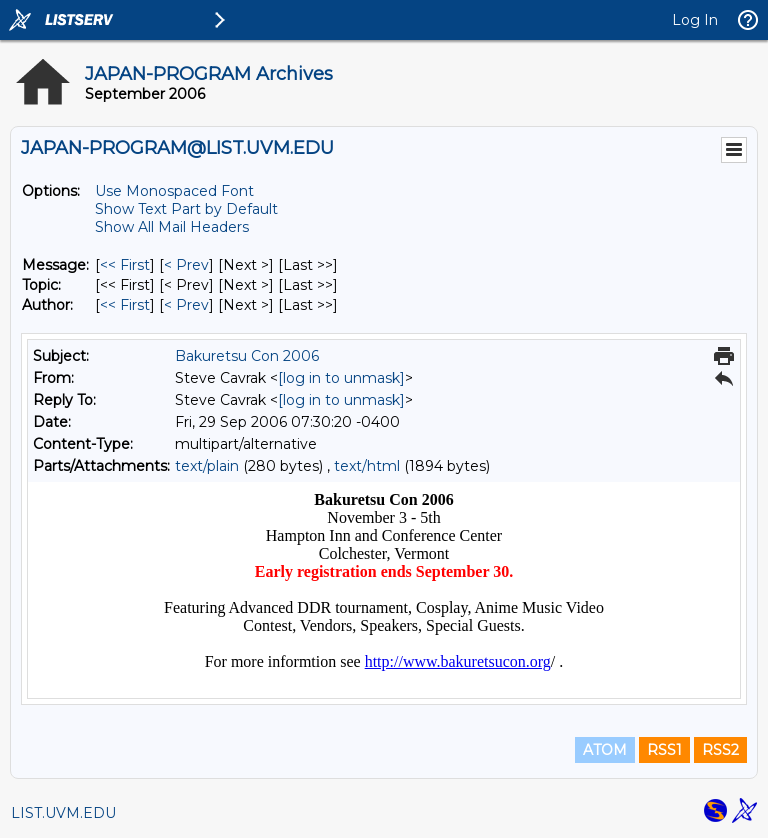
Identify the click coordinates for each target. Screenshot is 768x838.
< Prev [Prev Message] (186, 265)
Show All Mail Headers (172, 227)
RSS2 (720, 750)
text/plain (207, 466)
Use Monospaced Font (174, 191)
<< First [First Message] (125, 265)
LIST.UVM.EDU (63, 813)
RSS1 (664, 750)
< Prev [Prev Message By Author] (186, 305)
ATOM (605, 750)
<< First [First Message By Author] (125, 305)
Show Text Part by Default (186, 209)
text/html (367, 466)
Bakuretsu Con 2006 (247, 356)
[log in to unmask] (341, 378)
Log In (695, 20)
